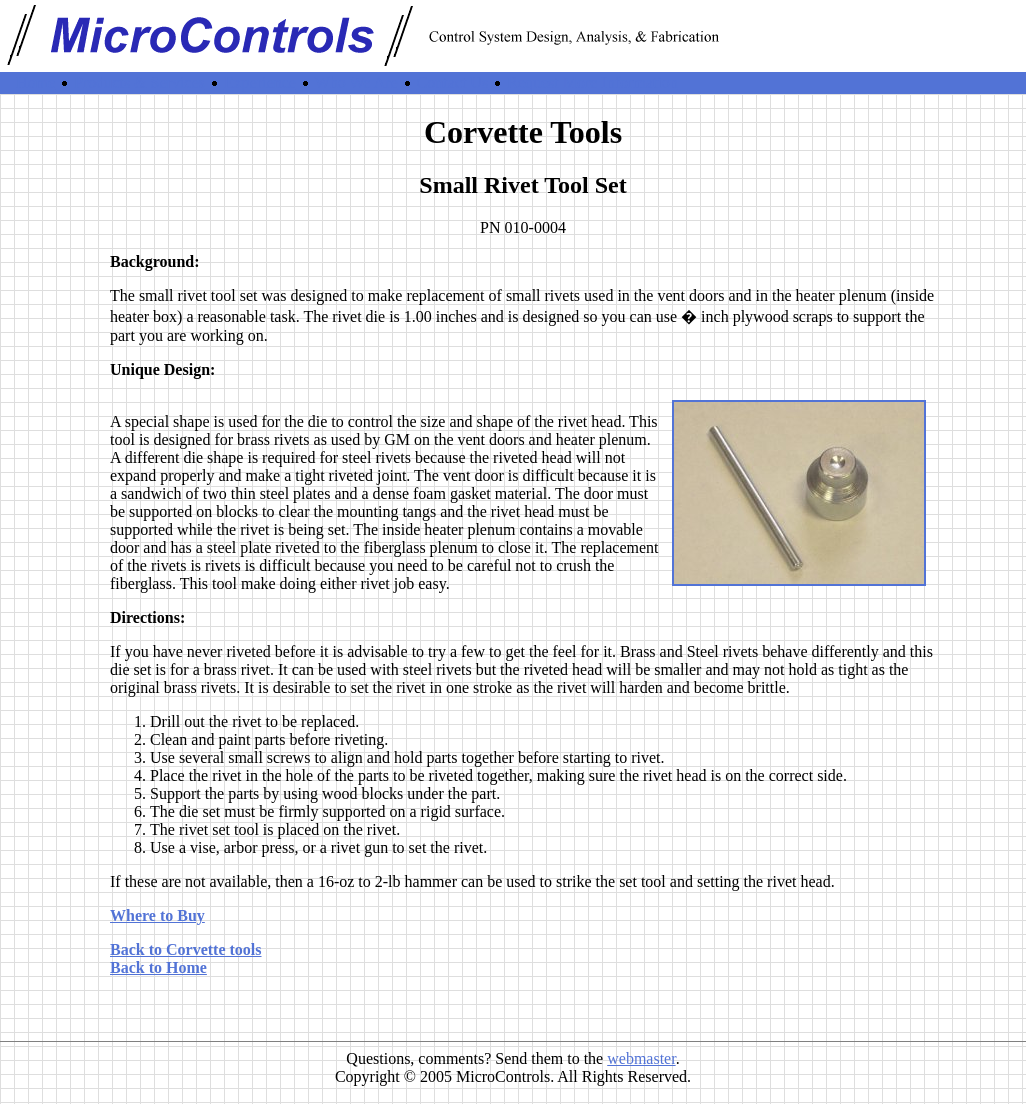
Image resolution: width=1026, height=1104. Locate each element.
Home (35, 82)
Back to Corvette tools (186, 949)
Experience (260, 82)
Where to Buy (157, 915)
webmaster (641, 1058)
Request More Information (592, 82)
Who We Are (356, 82)
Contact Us (453, 82)
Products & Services (139, 82)
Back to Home (158, 967)
